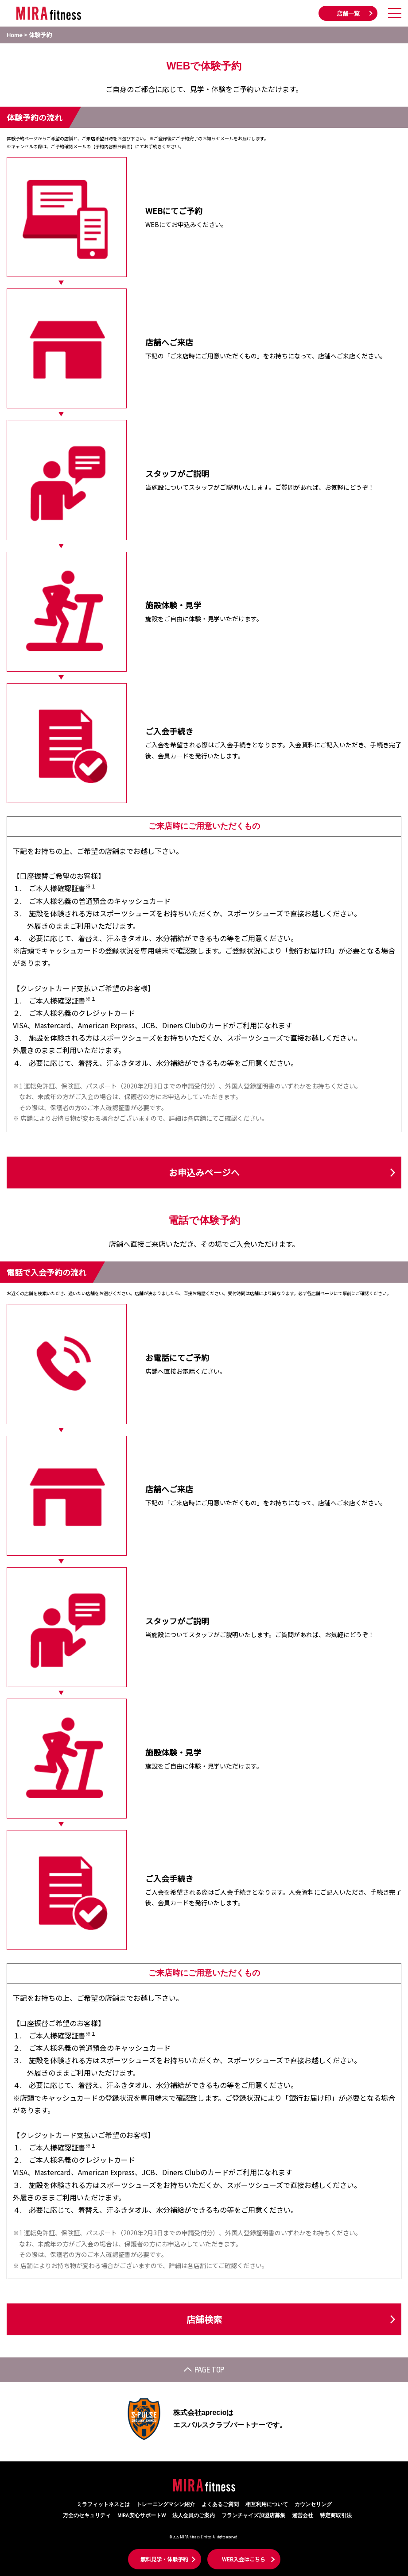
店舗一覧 (348, 14)
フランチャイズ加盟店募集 (253, 2515)
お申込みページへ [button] (204, 1172)
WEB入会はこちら (243, 2559)
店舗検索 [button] (204, 2319)
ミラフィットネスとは (103, 2504)
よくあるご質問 (220, 2504)
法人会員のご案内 (193, 2515)
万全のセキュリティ (87, 2515)
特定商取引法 (336, 2515)
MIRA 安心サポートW (141, 2515)
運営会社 (302, 2515)
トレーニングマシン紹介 (165, 2504)
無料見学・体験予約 (164, 2559)
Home (15, 35)
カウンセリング (313, 2504)
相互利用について (266, 2504)
